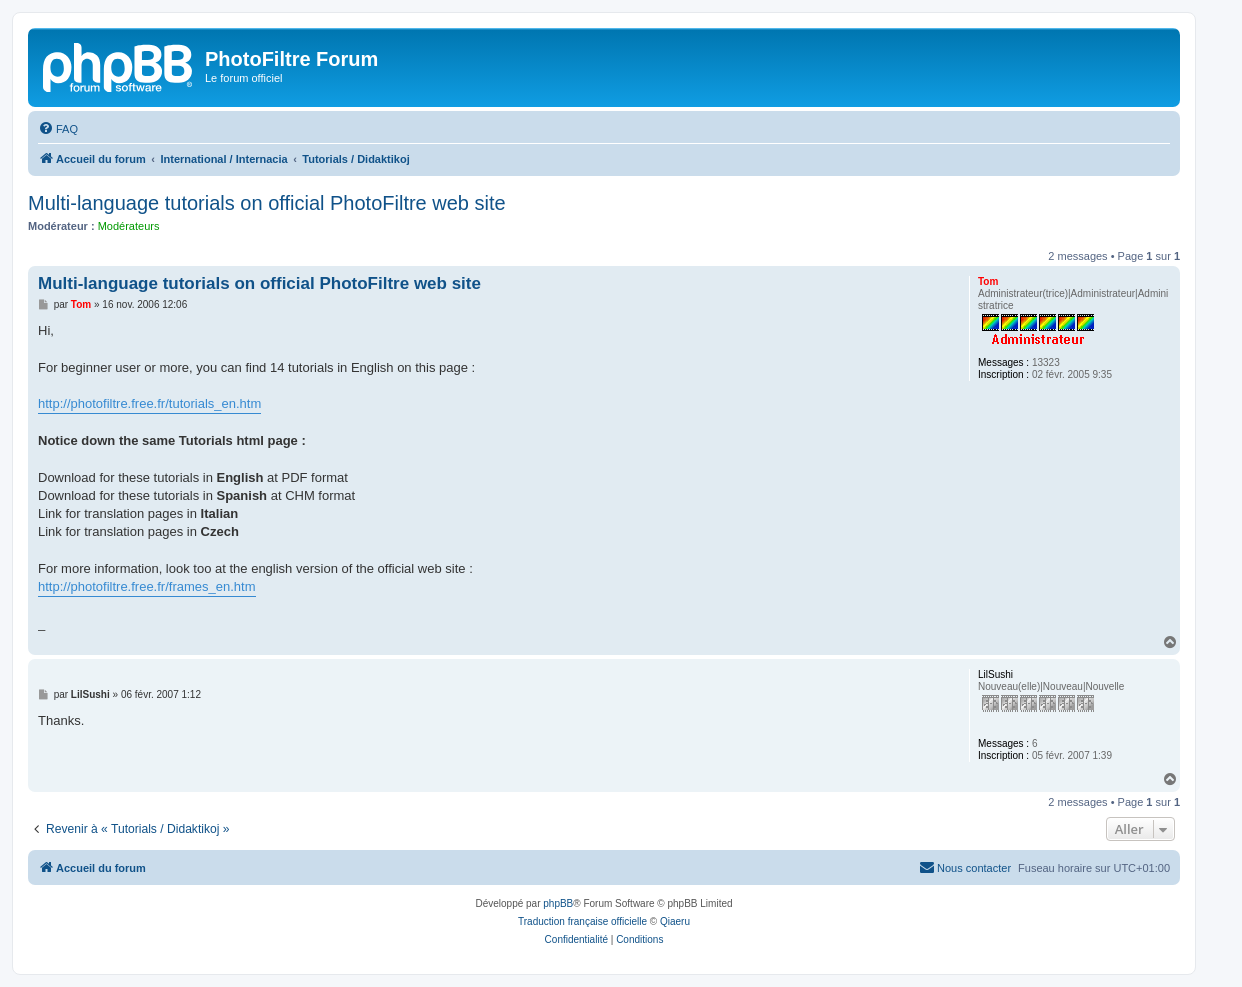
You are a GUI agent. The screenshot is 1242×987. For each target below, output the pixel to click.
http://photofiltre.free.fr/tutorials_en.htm (149, 403)
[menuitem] (58, 129)
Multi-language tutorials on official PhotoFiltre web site (267, 203)
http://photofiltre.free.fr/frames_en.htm (147, 586)
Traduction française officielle (582, 921)
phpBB (558, 903)
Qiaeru (675, 921)
